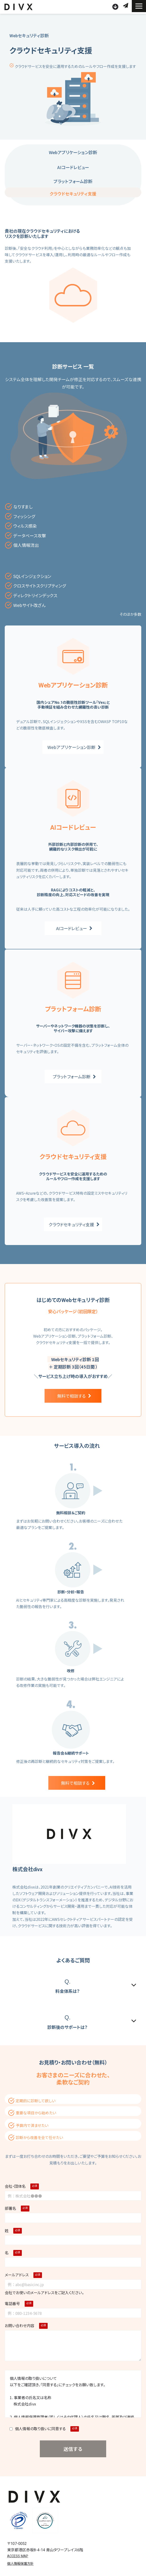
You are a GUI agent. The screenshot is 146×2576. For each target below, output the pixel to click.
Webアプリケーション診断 (71, 747)
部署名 (10, 2208)
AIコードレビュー (71, 928)
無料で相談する (71, 1396)
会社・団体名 (15, 2186)
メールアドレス (17, 2275)
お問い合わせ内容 (19, 2326)
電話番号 (12, 2303)
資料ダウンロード (115, 7)
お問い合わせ (126, 5)
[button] (139, 6)
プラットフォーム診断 (72, 1076)
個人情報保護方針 (20, 2564)
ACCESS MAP (17, 2556)
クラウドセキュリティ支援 (71, 1224)
